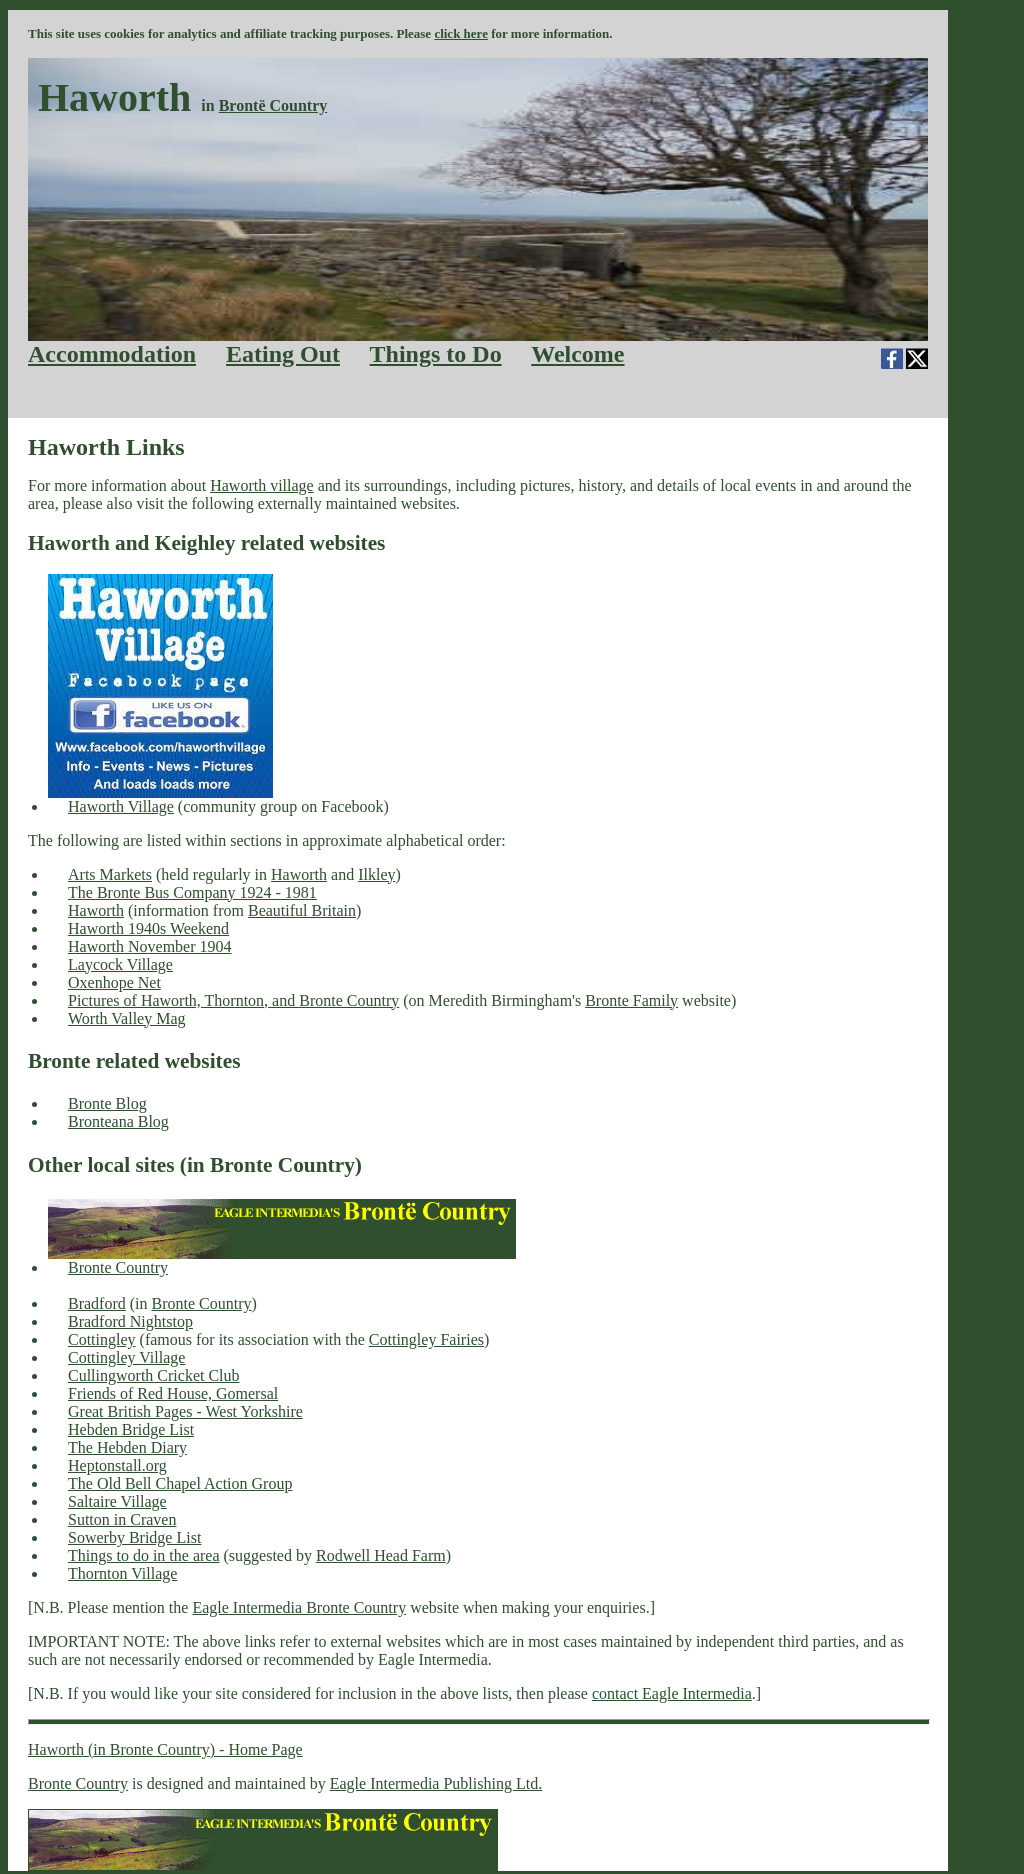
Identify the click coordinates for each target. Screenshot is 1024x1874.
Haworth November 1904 (150, 946)
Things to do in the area (144, 1555)
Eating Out (283, 354)
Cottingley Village (126, 1357)
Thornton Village (122, 1573)
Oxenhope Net (114, 982)
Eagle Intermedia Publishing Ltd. (436, 1783)
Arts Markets (110, 874)
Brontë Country (273, 105)
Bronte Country (118, 1267)
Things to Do (436, 354)
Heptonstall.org (117, 1465)
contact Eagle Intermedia (672, 1693)
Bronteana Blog (118, 1121)
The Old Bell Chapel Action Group (180, 1483)
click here (461, 33)
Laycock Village (120, 964)
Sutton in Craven (122, 1519)
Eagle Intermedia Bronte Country (299, 1607)
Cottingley (102, 1339)
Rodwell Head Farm (381, 1555)
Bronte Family (631, 1000)
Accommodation (112, 354)
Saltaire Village (117, 1501)
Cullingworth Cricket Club (154, 1375)
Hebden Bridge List (131, 1429)
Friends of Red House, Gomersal (173, 1393)
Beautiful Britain (302, 910)
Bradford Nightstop (130, 1321)
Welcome (577, 354)
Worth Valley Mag (127, 1018)
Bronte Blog (107, 1103)
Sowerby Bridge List (134, 1537)
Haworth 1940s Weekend (148, 928)
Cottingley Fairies (426, 1339)
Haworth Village (121, 806)
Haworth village (262, 485)
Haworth (299, 874)
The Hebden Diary (127, 1447)
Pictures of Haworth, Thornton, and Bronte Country (233, 1000)
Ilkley (376, 874)
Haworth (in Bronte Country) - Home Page (165, 1749)
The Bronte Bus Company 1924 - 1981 (192, 892)
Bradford (97, 1303)
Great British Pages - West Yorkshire (185, 1411)
